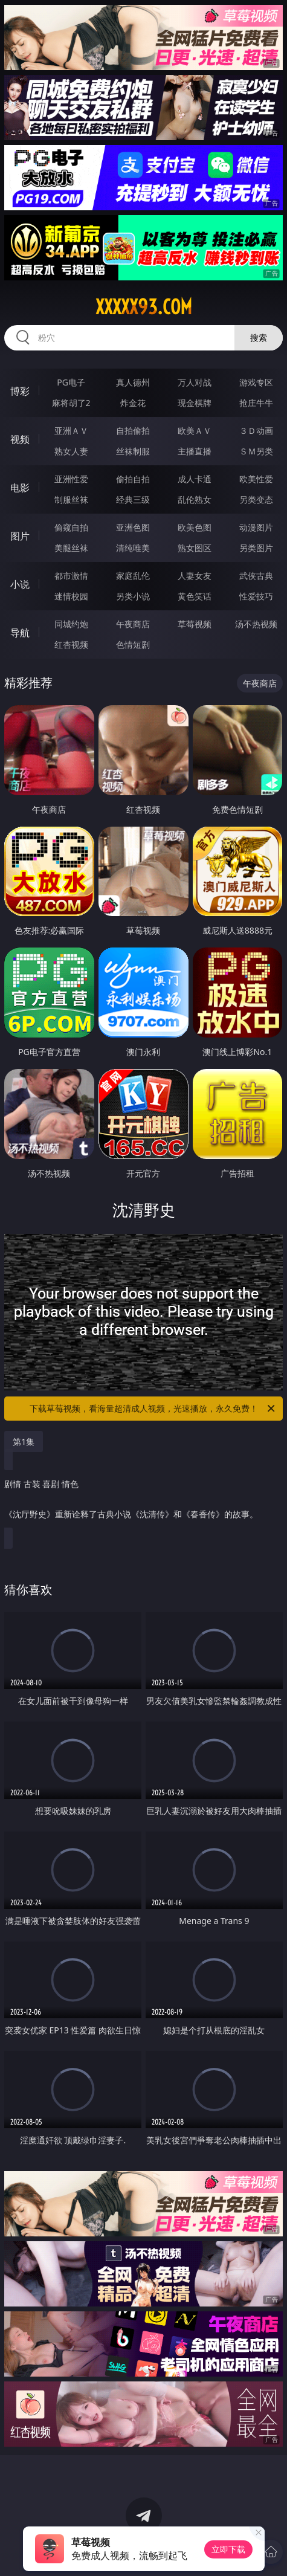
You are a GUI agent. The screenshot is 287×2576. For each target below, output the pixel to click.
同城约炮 (71, 624)
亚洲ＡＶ (71, 430)
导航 (20, 632)
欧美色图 (194, 527)
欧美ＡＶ (194, 430)
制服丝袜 (71, 499)
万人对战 (194, 382)
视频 (20, 439)
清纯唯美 (133, 548)
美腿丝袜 (71, 548)
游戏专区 (256, 382)
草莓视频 (194, 624)
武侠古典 (256, 575)
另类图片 (256, 548)
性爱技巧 (256, 596)
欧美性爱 (256, 479)
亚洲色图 (133, 527)
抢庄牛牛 (256, 402)
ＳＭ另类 (256, 451)
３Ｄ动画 (256, 430)
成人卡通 (194, 479)
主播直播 (194, 451)
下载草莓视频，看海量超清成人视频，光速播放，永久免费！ (153, 1408)
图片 (20, 536)
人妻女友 (194, 575)
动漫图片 (256, 527)
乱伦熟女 (194, 499)
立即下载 (228, 2549)
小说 (20, 584)
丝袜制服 (133, 451)
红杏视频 (71, 644)
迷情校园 (71, 596)
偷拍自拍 (133, 479)
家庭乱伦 (133, 575)
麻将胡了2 (71, 402)
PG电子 (71, 382)
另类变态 (256, 499)
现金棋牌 (194, 402)
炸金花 (133, 402)
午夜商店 (133, 624)
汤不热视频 (256, 624)
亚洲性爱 (71, 479)
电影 (20, 487)
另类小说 (133, 596)
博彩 (20, 391)
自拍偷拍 (133, 430)
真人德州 (133, 382)
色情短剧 (133, 644)
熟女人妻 (71, 451)
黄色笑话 (194, 596)
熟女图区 (194, 548)
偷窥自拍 (71, 527)
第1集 (23, 1441)
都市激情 (71, 575)
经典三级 (133, 499)
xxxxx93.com (143, 307)
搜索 (258, 337)
